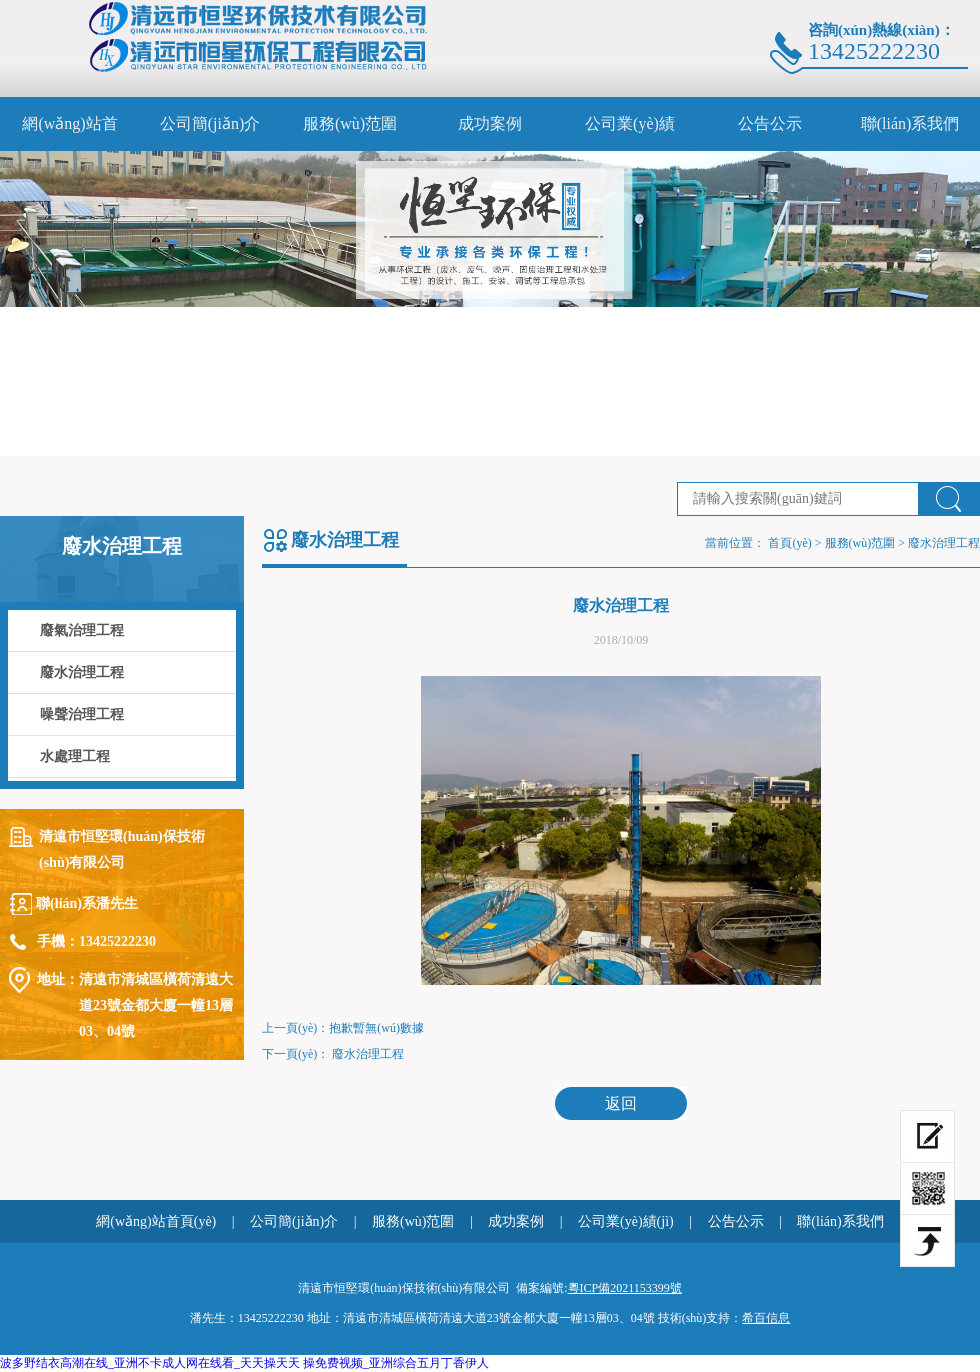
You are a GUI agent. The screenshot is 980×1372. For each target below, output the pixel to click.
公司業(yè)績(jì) (630, 133)
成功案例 (490, 123)
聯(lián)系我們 (910, 123)
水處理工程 (75, 756)
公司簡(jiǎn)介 (210, 123)
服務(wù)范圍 (350, 123)
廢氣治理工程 (82, 630)
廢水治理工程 (82, 672)
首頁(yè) (789, 543)
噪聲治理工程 (82, 714)
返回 (621, 1103)
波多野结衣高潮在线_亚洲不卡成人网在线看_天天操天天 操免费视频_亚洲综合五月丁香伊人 (244, 1363)
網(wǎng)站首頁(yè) (69, 133)
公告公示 (770, 123)
